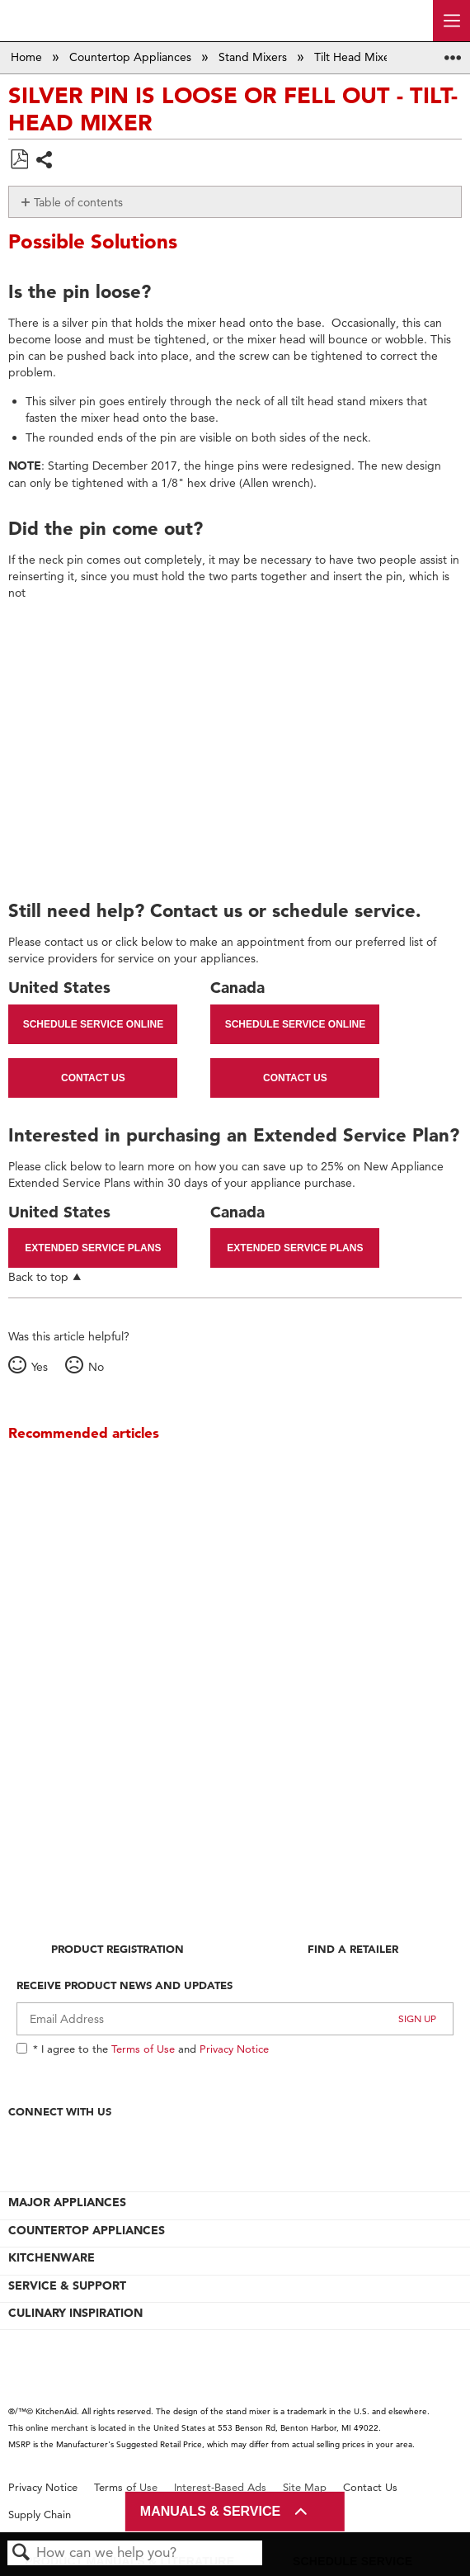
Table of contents (78, 202)
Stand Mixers (254, 57)
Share (45, 161)
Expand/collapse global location (453, 52)
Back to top (38, 1276)
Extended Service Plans (93, 1248)
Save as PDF (19, 159)
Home (28, 57)
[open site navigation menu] (451, 20)
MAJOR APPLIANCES (67, 2202)
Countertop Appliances (132, 57)
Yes (39, 1366)
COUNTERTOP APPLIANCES (86, 2230)
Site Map (305, 2487)
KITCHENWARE (51, 2257)
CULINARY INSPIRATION (75, 2312)
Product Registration (117, 1948)
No (96, 1366)
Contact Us (93, 1078)
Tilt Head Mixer (355, 57)
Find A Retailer (353, 1948)
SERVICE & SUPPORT (67, 2285)
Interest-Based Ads (220, 2487)
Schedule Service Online (93, 1024)
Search (21, 2553)
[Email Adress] (235, 2018)
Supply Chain (39, 2514)
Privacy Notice (234, 2048)
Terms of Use (143, 2048)
